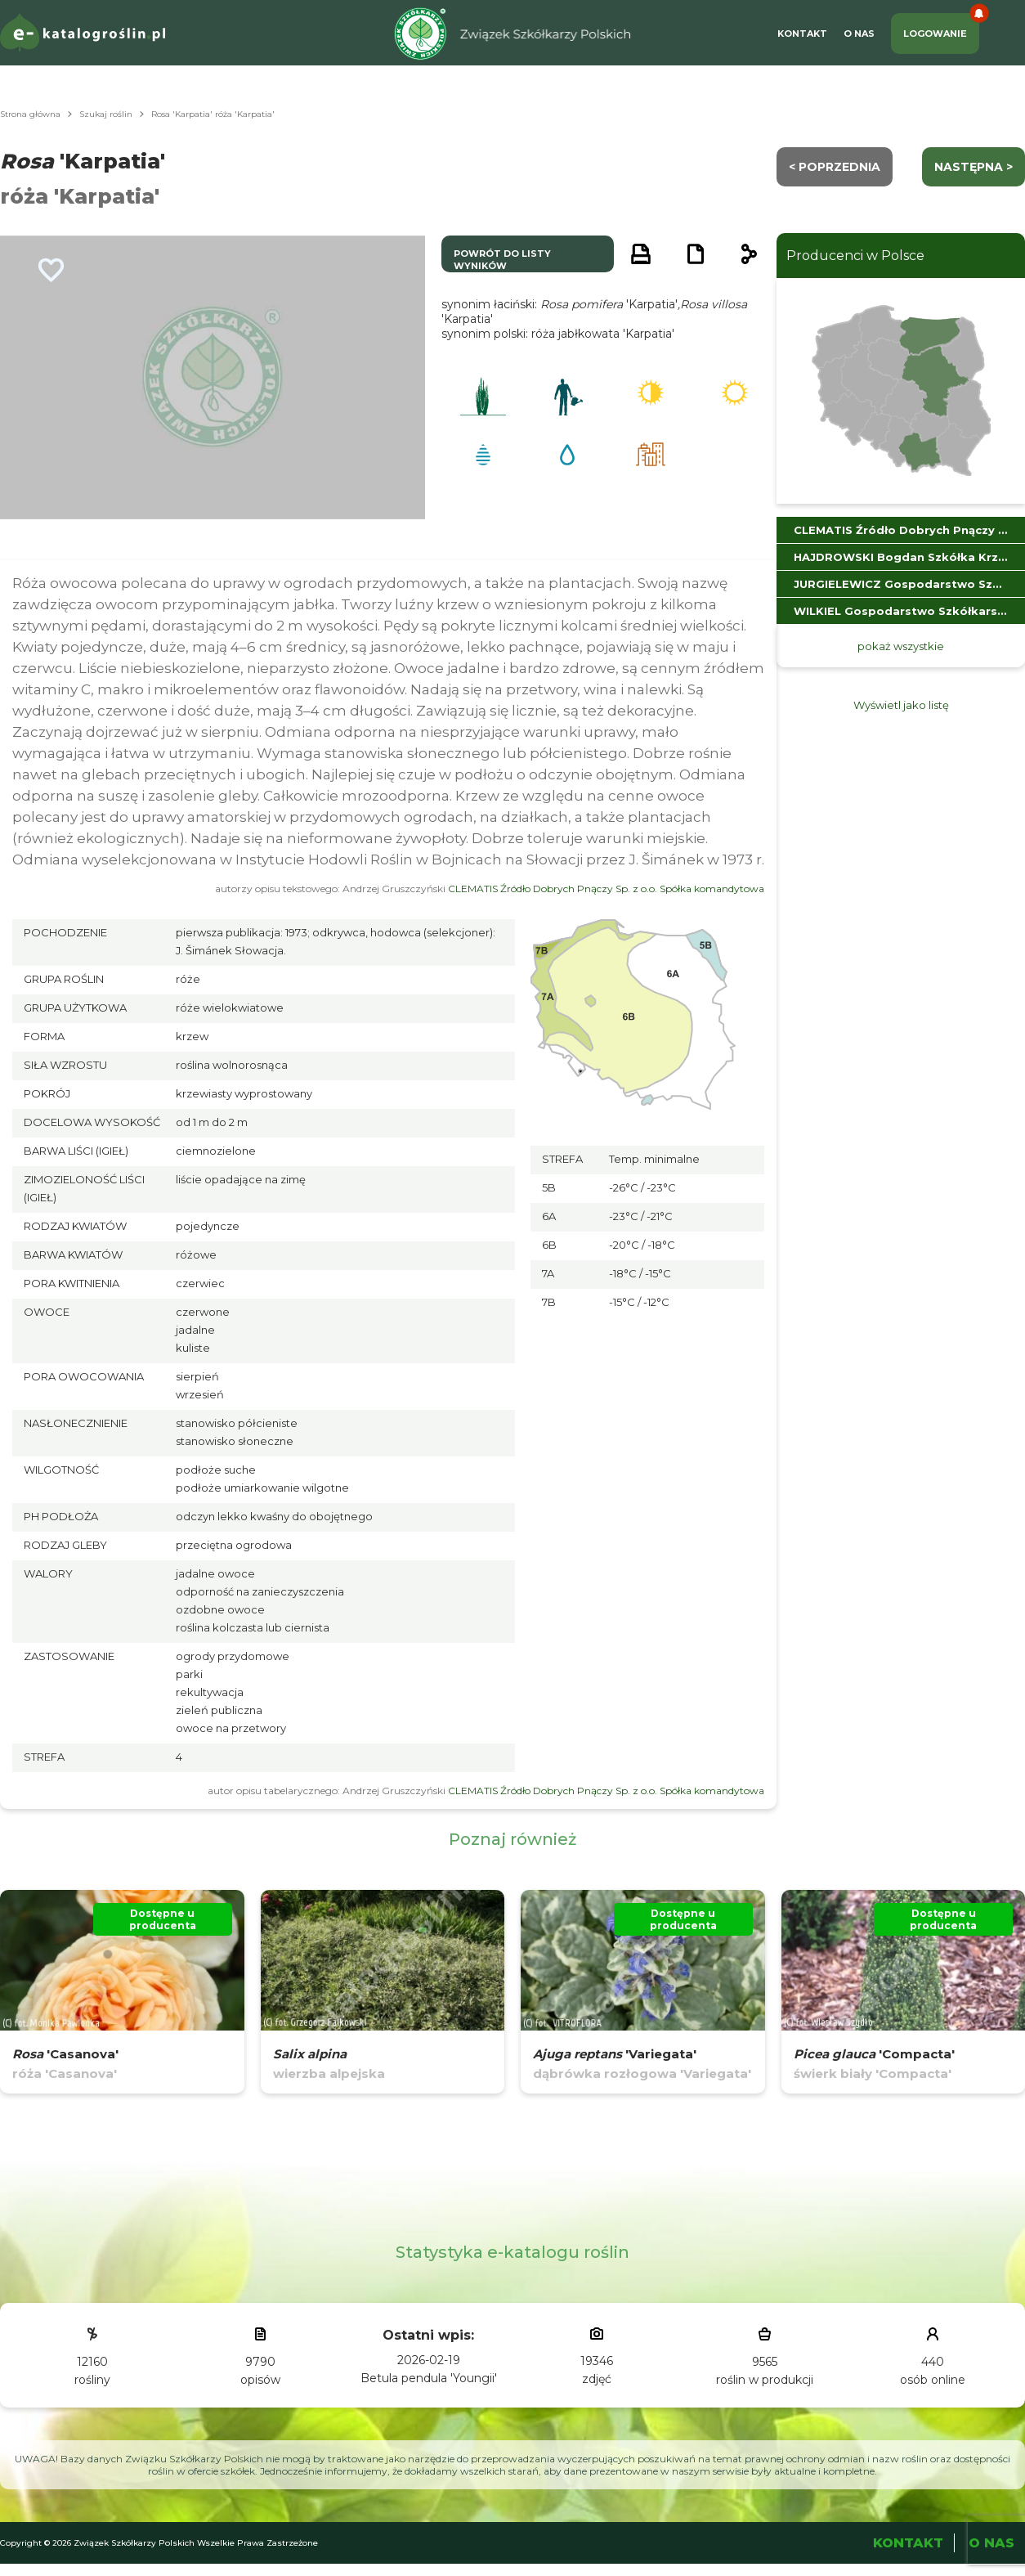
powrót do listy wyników (502, 260)
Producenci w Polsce (855, 255)
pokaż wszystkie (900, 646)
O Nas (859, 33)
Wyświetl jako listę (901, 704)
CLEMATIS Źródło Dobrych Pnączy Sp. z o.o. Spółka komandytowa (606, 888)
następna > (973, 166)
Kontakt (802, 33)
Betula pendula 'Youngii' (428, 2378)
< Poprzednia (834, 166)
